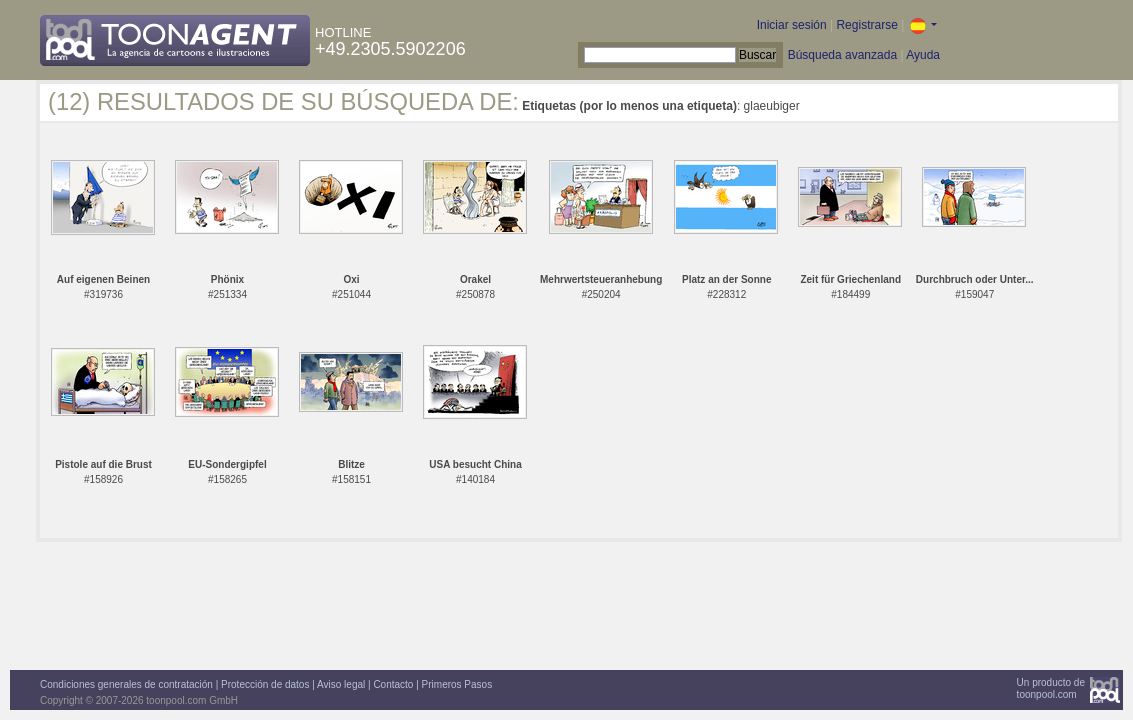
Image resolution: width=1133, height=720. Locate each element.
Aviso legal (341, 684)
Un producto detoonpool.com (1051, 688)
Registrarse (866, 25)
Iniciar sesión (792, 25)
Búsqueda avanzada (842, 55)
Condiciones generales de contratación (126, 684)
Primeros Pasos (457, 684)
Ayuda (923, 55)
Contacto (393, 684)
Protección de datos (265, 684)
